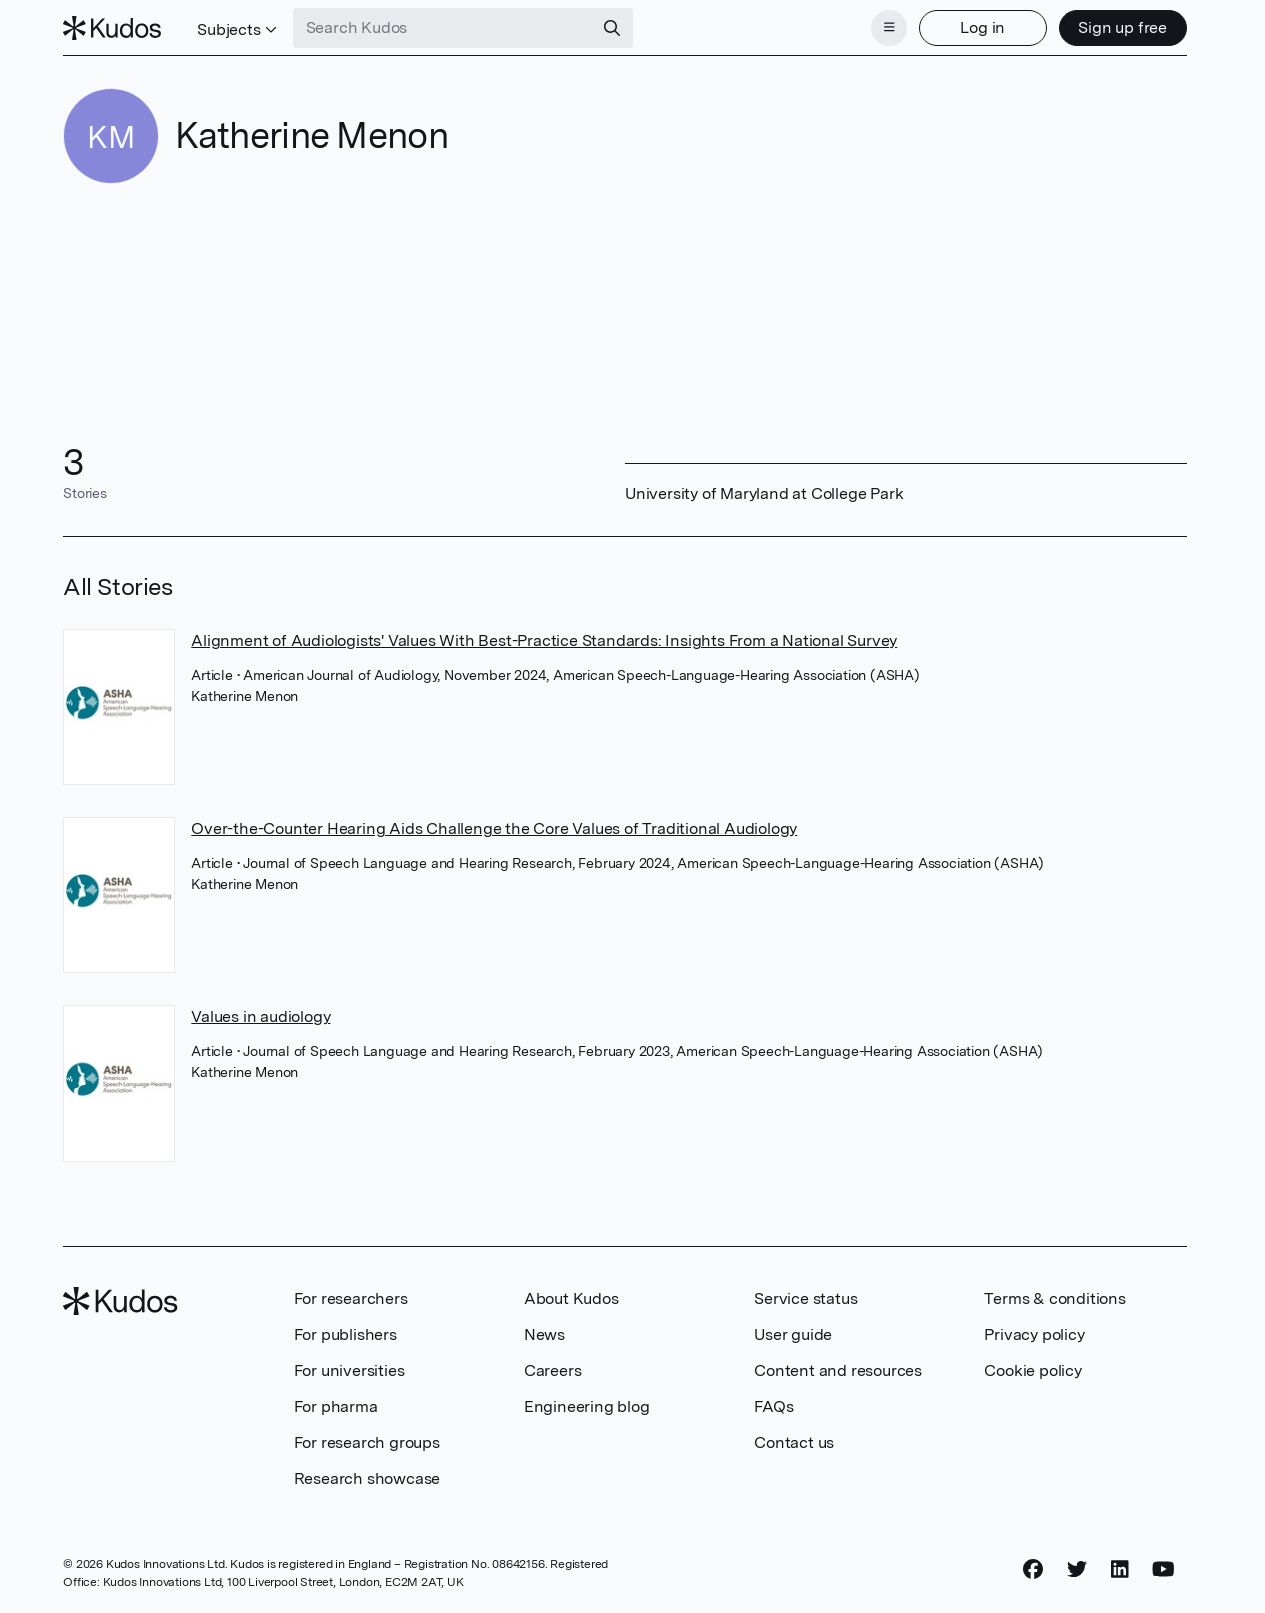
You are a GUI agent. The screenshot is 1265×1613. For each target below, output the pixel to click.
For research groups (367, 1442)
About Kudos (571, 1298)
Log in (982, 27)
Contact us (794, 1442)
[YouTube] (1163, 1570)
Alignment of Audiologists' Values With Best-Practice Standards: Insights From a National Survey (544, 640)
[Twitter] (1077, 1570)
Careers (553, 1370)
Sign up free (1122, 27)
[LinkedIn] (1120, 1570)
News (544, 1334)
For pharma (336, 1406)
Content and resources (838, 1370)
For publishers (345, 1334)
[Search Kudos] (443, 28)
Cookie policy (1032, 1370)
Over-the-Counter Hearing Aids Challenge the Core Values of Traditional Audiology (494, 828)
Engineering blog (587, 1406)
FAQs (773, 1406)
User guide (793, 1334)
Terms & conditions (1054, 1298)
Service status (805, 1298)
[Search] (612, 28)
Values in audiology (260, 1016)
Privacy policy (1034, 1334)
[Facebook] (1033, 1570)
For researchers (351, 1298)
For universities (349, 1370)
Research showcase (367, 1478)
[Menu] (889, 28)
